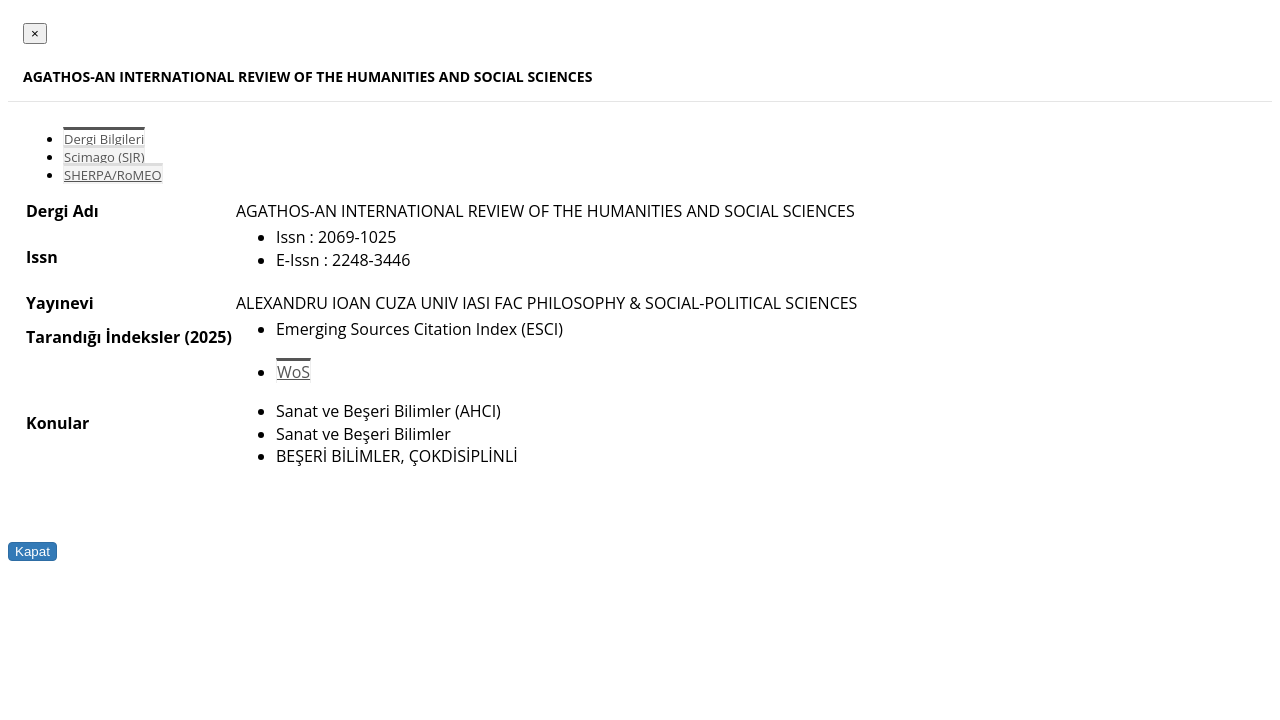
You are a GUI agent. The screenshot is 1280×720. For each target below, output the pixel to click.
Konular (57, 423)
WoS (293, 372)
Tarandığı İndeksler (103, 337)
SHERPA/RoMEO (113, 175)
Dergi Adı (62, 211)
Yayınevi (60, 303)
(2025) (207, 337)
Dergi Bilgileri (104, 139)
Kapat (32, 551)
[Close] (35, 33)
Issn (42, 257)
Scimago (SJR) (104, 157)
